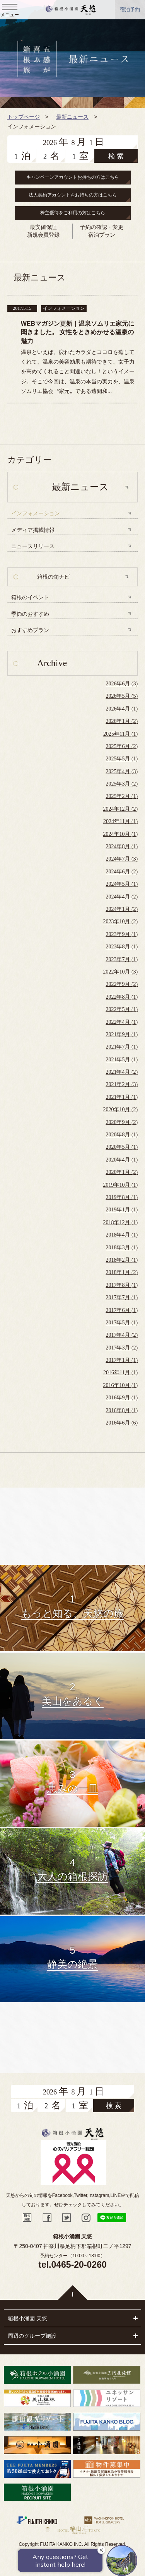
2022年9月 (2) (122, 984)
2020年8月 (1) (122, 1135)
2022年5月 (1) (122, 1009)
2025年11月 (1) (120, 734)
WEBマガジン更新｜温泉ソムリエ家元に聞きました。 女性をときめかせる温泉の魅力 (77, 332)
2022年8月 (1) (122, 997)
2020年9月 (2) (122, 1122)
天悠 (71, 9)
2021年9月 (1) (122, 1034)
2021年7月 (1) (122, 1047)
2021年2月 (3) (122, 1084)
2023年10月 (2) (120, 921)
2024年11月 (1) (120, 821)
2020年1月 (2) (122, 1172)
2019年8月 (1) (122, 1197)
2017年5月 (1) (122, 1323)
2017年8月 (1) (122, 1285)
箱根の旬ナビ (53, 577)
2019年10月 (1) (120, 1185)
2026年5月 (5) (122, 696)
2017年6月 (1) (122, 1310)
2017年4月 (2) (122, 1335)
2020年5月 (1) (122, 1147)
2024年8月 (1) (122, 846)
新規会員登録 (43, 235)
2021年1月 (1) (122, 1097)
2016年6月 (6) (122, 1423)
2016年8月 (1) (122, 1410)
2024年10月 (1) (120, 834)
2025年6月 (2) (122, 746)
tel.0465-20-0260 (72, 2265)
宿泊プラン (101, 235)
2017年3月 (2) (122, 1348)
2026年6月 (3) (122, 684)
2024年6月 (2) (122, 872)
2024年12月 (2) (120, 809)
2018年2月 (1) (122, 1260)
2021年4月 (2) (122, 1072)
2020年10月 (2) (120, 1109)
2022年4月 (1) (122, 1022)
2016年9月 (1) (122, 1398)
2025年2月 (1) (122, 796)
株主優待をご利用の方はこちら (72, 212)
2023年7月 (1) (122, 959)
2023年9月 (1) (122, 934)
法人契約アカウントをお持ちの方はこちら (73, 195)
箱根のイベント (30, 597)
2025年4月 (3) (122, 771)
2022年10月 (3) (120, 972)
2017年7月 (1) (122, 1297)
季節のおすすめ (30, 614)
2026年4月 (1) (122, 709)
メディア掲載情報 (33, 530)
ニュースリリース (33, 546)
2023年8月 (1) (122, 947)
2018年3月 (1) (122, 1247)
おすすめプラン (30, 630)
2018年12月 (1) (120, 1222)
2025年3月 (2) (122, 784)
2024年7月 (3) (122, 859)
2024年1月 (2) (122, 909)
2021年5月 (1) (122, 1060)
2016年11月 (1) (120, 1372)
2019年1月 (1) (122, 1210)
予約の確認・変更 (101, 227)
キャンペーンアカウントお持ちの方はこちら (72, 177)
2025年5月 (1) (122, 759)
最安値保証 (43, 227)
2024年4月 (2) (122, 897)
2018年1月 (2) (122, 1272)
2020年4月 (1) (122, 1160)
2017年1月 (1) (122, 1360)
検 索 (116, 156)
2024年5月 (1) (122, 884)
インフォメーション (35, 513)
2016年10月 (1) (120, 1385)
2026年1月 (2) (122, 721)
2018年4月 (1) (122, 1235)
